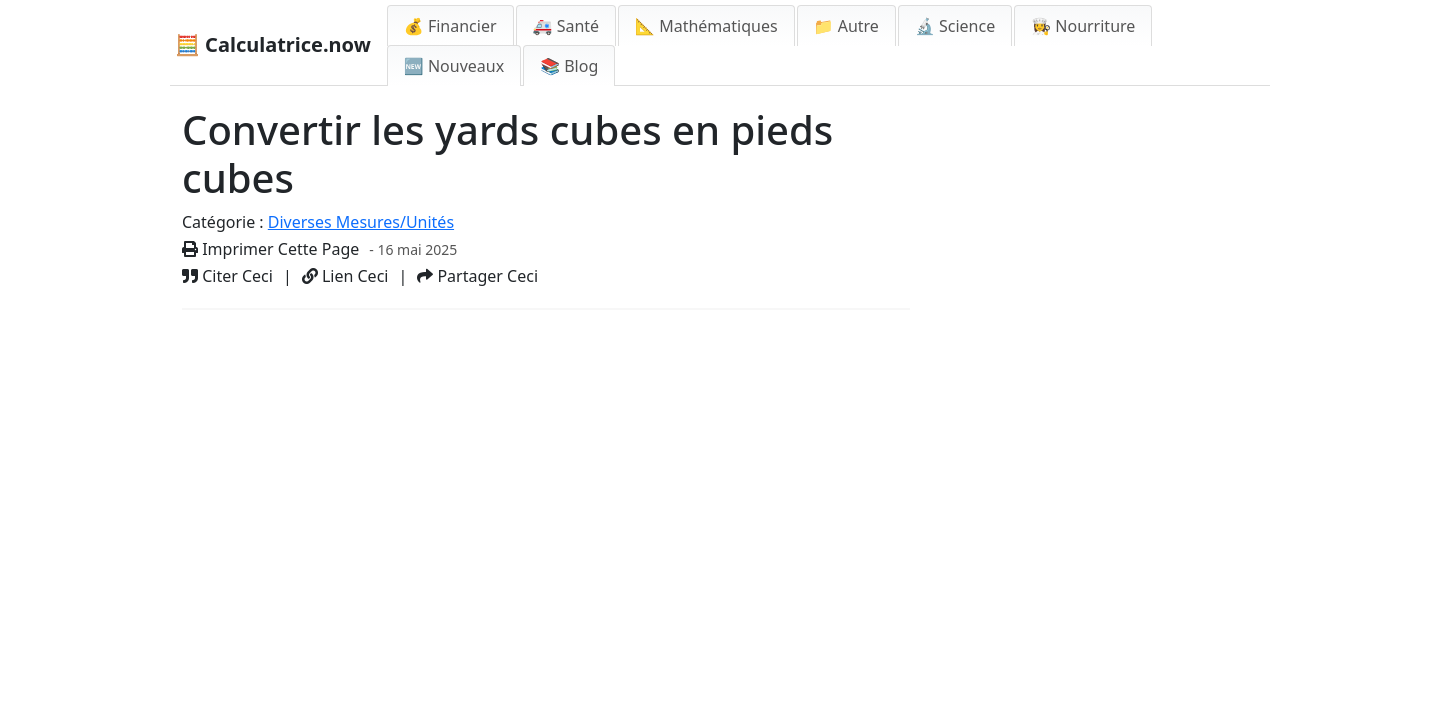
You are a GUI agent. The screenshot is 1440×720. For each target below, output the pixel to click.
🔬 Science (955, 26)
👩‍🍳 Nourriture (1083, 26)
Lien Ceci (345, 276)
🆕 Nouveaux (454, 66)
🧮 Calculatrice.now (273, 44)
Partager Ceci (477, 276)
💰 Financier (450, 26)
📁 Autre (846, 26)
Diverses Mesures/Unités (361, 222)
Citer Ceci (227, 276)
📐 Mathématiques (706, 26)
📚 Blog (569, 66)
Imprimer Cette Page (270, 249)
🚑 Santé (566, 26)
